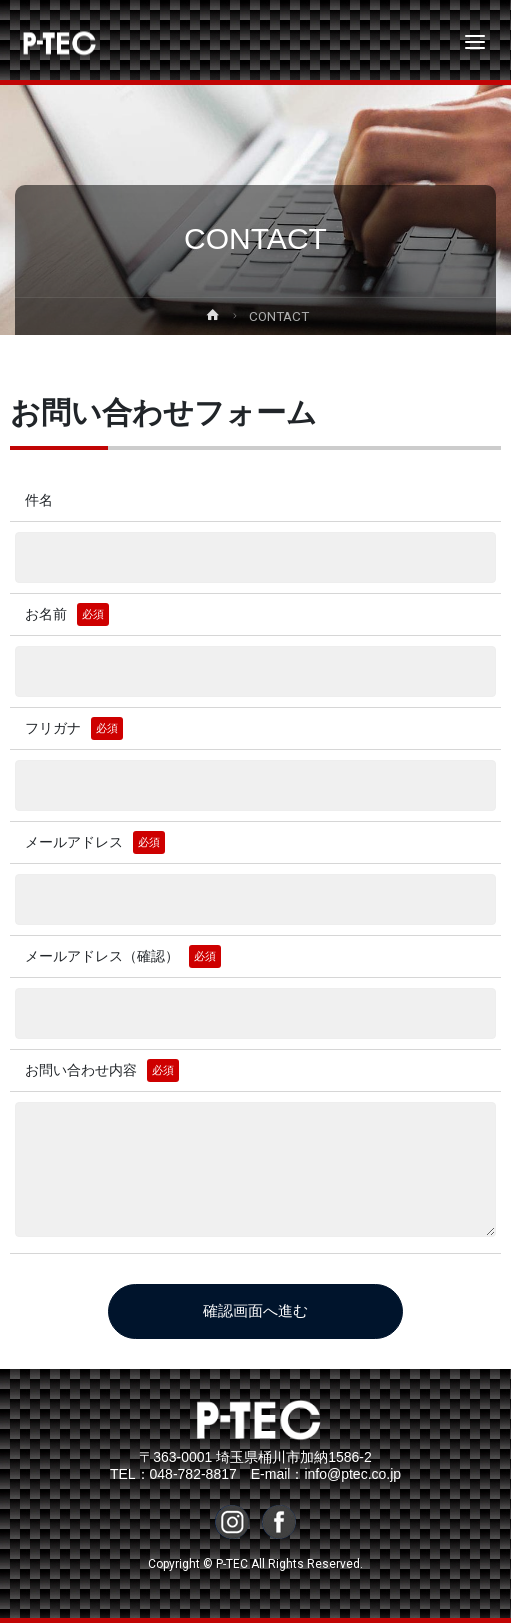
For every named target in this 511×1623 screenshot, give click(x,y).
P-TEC (42, 42)
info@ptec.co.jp (352, 1474)
